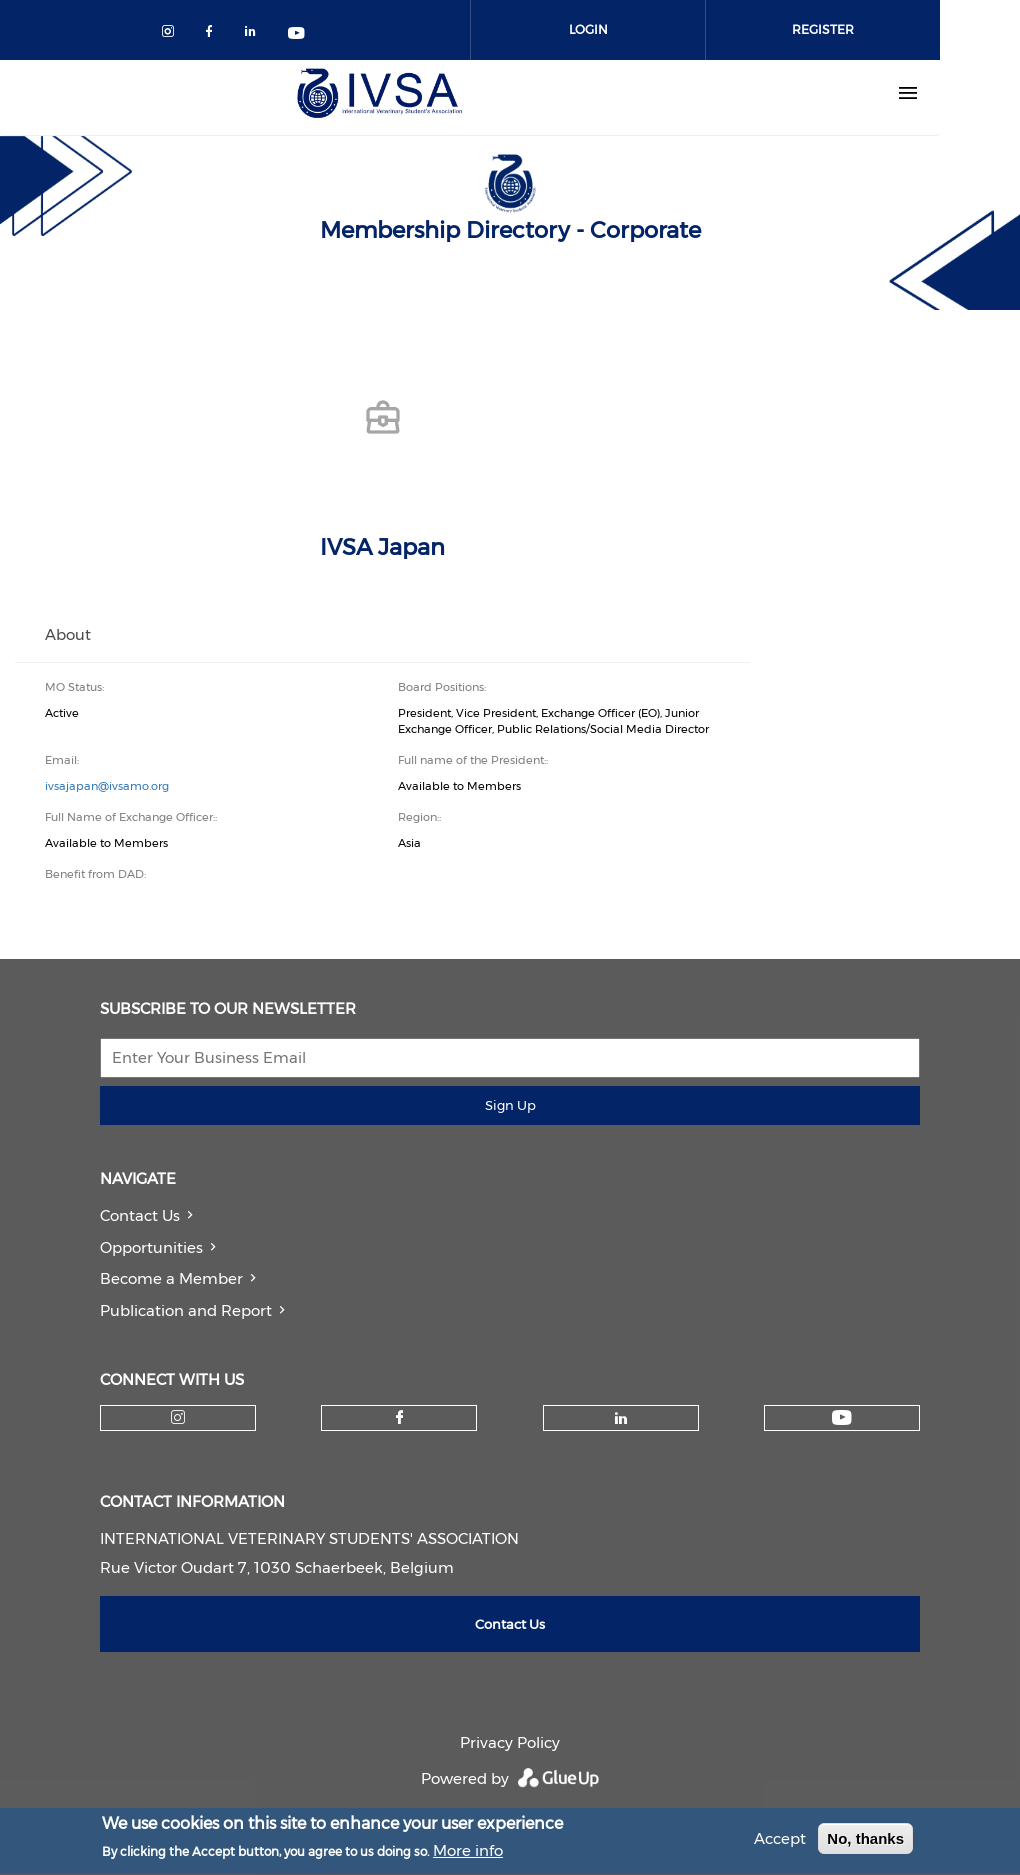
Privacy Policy (510, 1742)
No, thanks (865, 1842)
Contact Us (140, 1215)
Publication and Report (186, 1310)
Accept (780, 1842)
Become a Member (171, 1278)
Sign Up (510, 1105)
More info (468, 1854)
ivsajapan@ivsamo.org (107, 786)
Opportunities (151, 1247)
